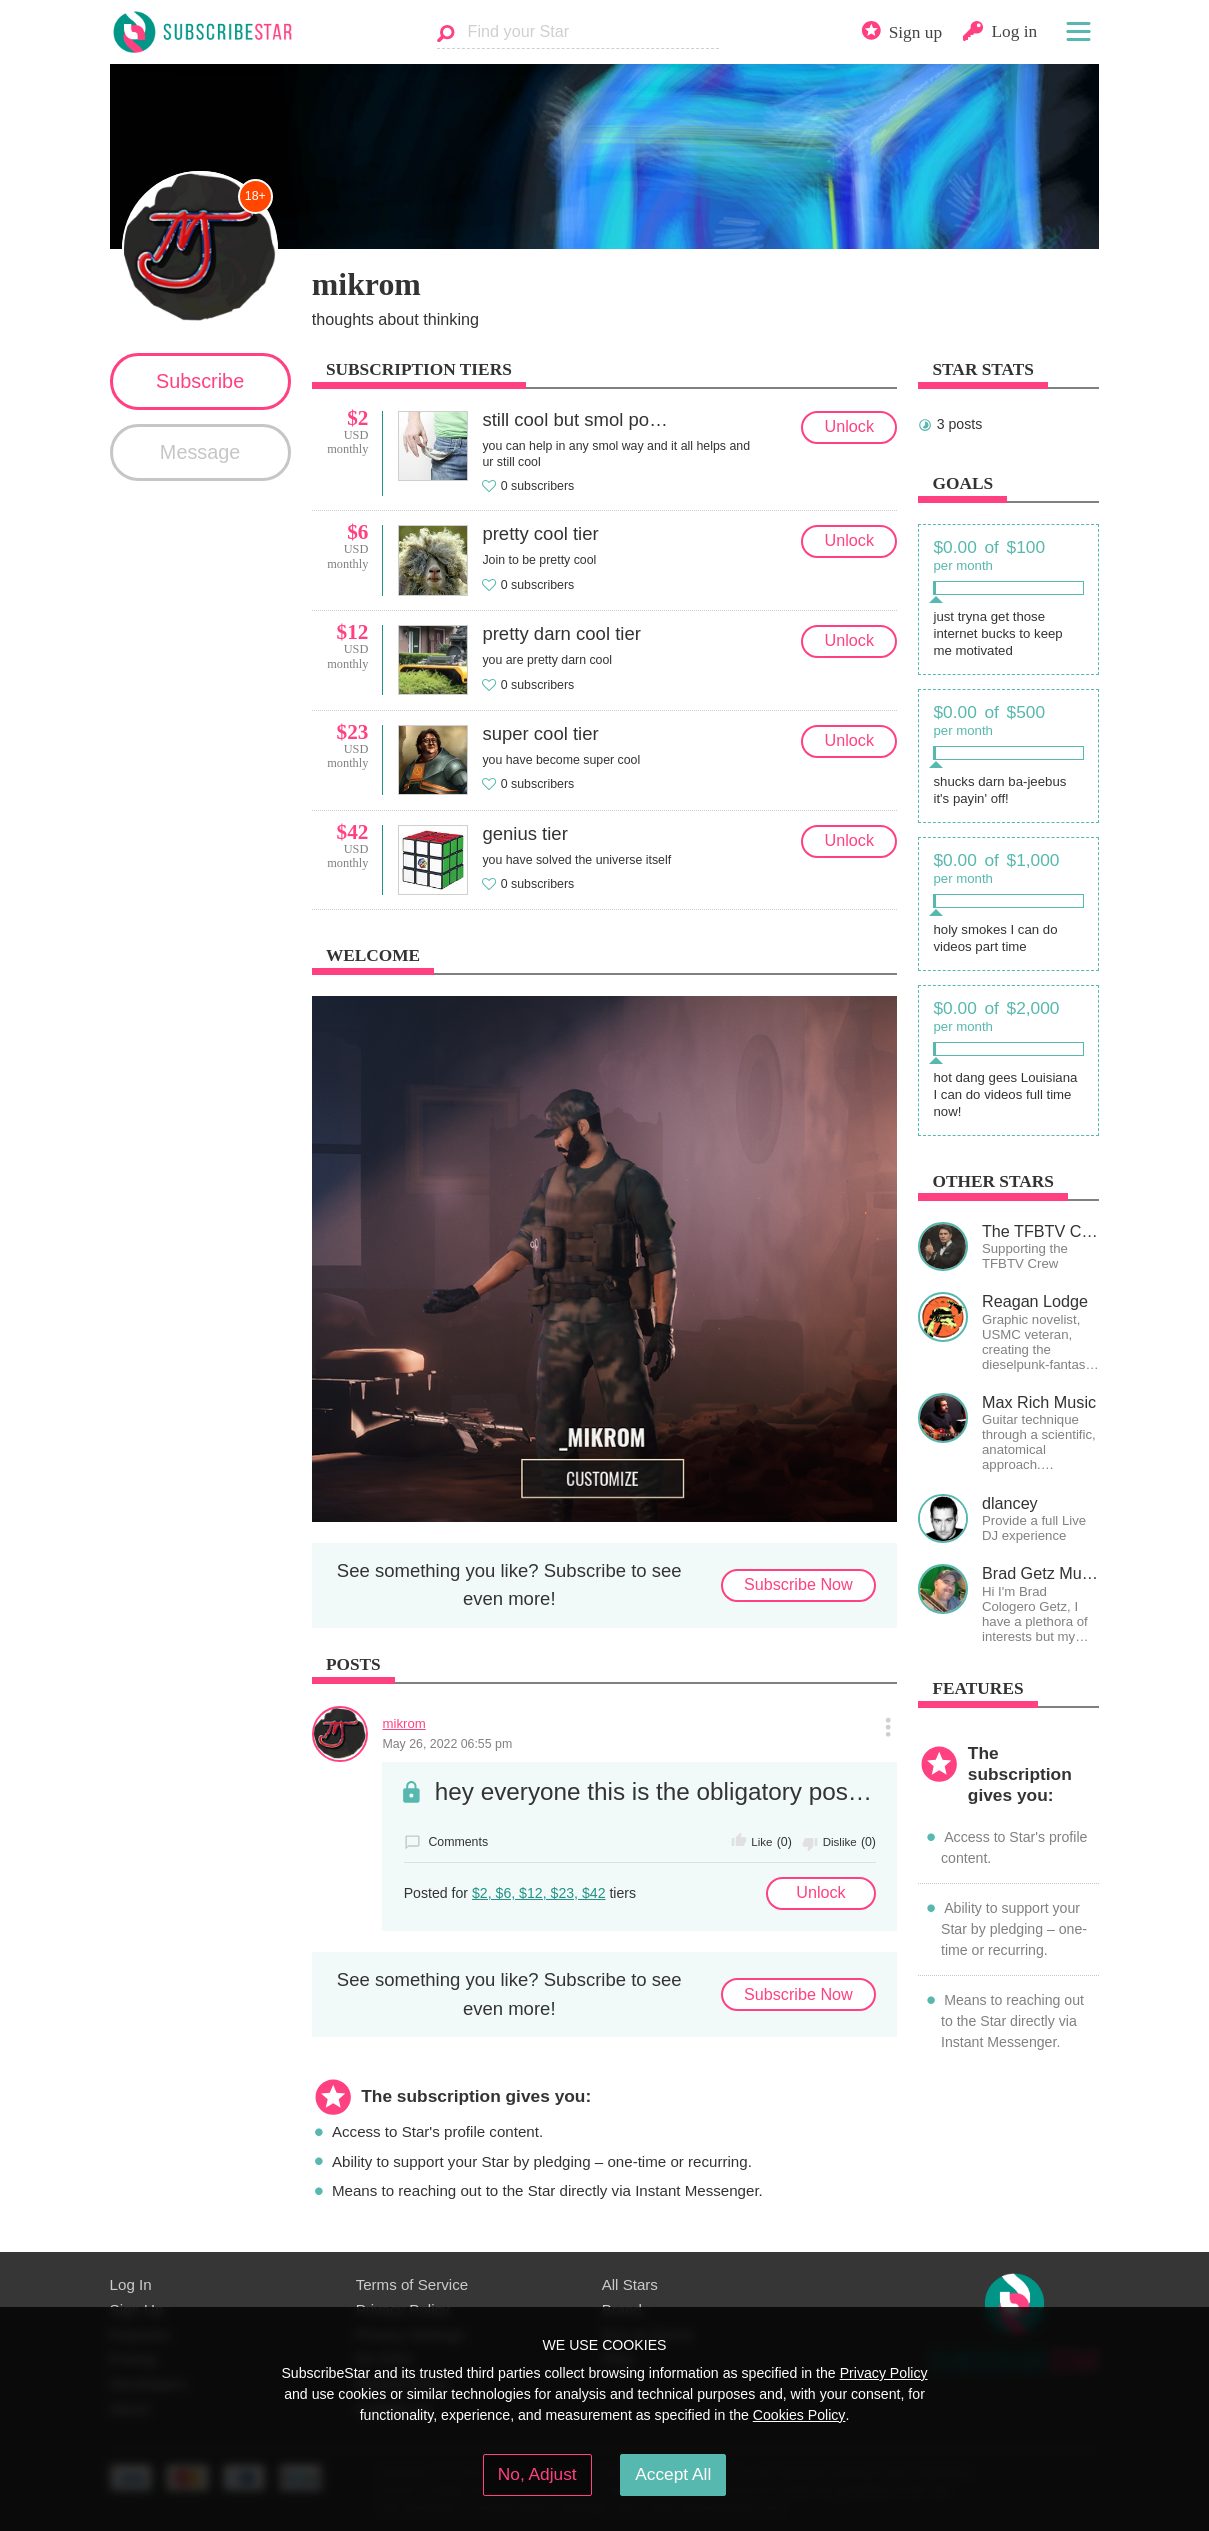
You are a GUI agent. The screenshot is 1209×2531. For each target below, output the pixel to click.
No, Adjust (537, 2474)
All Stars (630, 2284)
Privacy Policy (884, 2373)
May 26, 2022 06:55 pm (447, 1744)
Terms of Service (412, 2284)
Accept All (673, 2474)
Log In (131, 2284)
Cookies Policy (799, 2415)
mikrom (403, 1723)
